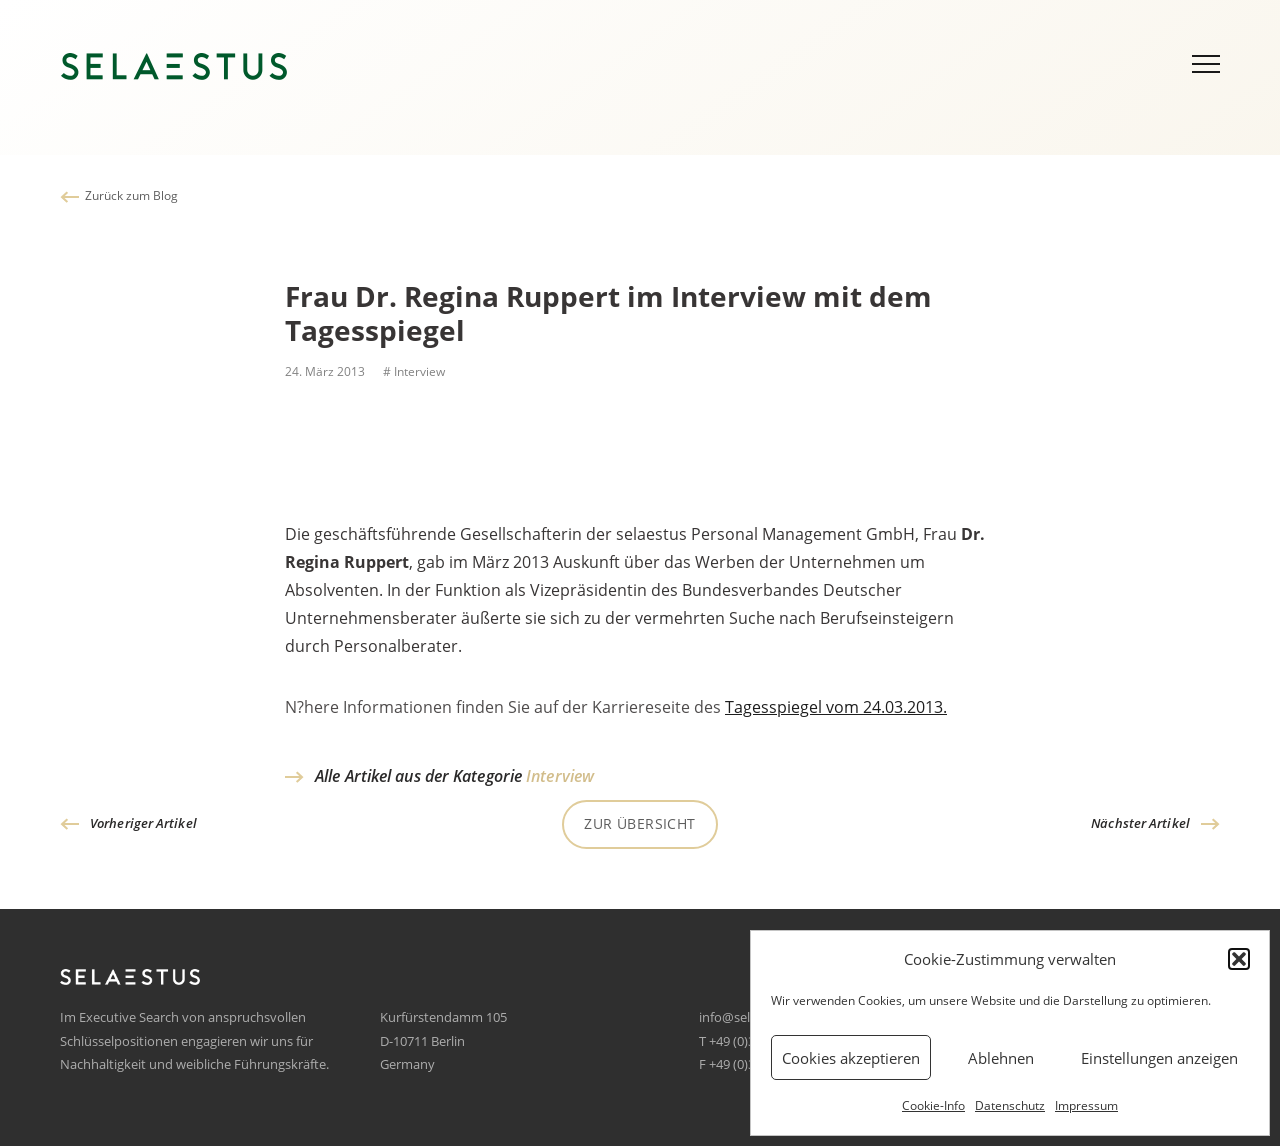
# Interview (412, 371)
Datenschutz (1010, 1105)
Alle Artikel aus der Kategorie (454, 776)
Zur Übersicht (639, 823)
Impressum (1086, 1105)
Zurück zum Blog (131, 195)
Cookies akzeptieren (851, 1058)
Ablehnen (1001, 1058)
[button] (1239, 959)
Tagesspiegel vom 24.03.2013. (836, 712)
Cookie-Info (933, 1105)
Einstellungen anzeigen (1159, 1058)
